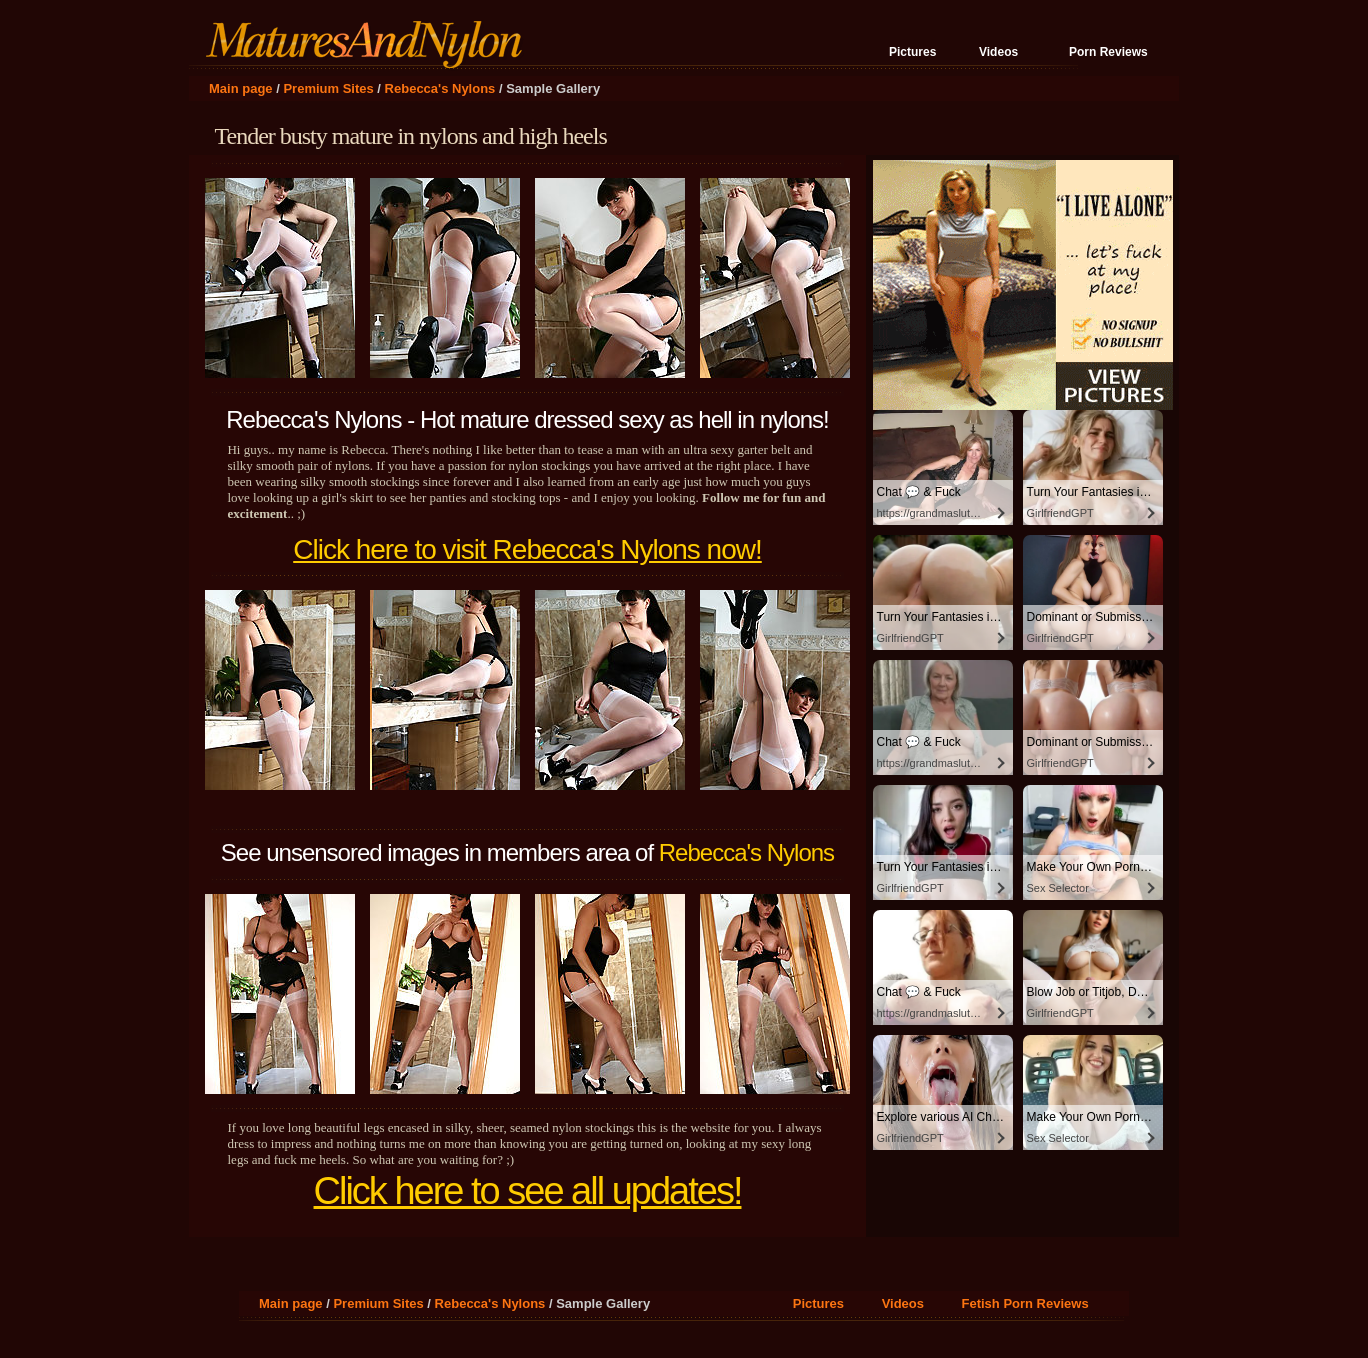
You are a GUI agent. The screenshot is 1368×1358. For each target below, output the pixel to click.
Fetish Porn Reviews (1024, 1303)
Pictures (912, 52)
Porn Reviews (1108, 52)
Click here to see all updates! (528, 1191)
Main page (241, 88)
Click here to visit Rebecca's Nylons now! (527, 549)
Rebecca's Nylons (440, 88)
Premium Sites (328, 88)
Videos (998, 52)
